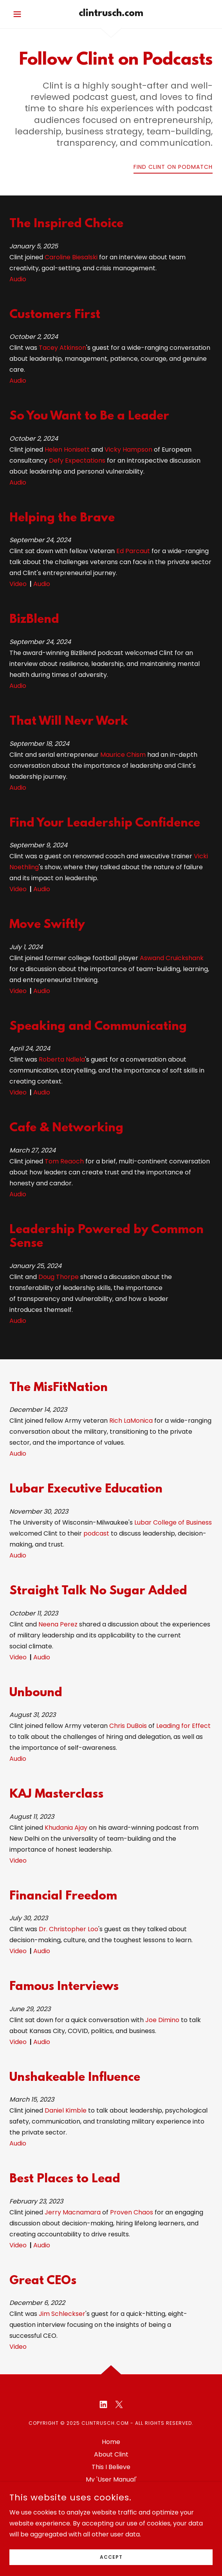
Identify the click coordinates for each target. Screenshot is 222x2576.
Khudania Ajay (66, 1827)
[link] (111, 14)
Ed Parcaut (133, 550)
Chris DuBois (128, 1725)
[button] (24, 14)
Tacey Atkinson (62, 347)
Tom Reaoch (64, 1161)
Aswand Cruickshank (172, 957)
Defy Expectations (77, 460)
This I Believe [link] (111, 2466)
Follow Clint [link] (111, 2491)
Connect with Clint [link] (111, 2504)
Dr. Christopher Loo (68, 1929)
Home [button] (111, 2441)
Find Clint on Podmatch (173, 167)
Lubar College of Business (173, 1522)
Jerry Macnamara (73, 2212)
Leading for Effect (183, 1725)
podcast (96, 1533)
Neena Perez (58, 1624)
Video (18, 583)
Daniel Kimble (66, 2110)
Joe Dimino (162, 2019)
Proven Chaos (131, 2212)
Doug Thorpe (58, 1276)
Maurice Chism (123, 754)
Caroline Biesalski (71, 257)
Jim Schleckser (62, 2313)
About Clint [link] (111, 2454)
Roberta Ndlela (62, 1059)
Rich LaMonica (131, 1420)
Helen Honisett (67, 449)
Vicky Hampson (128, 449)
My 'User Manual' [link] (111, 2479)
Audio (17, 279)
